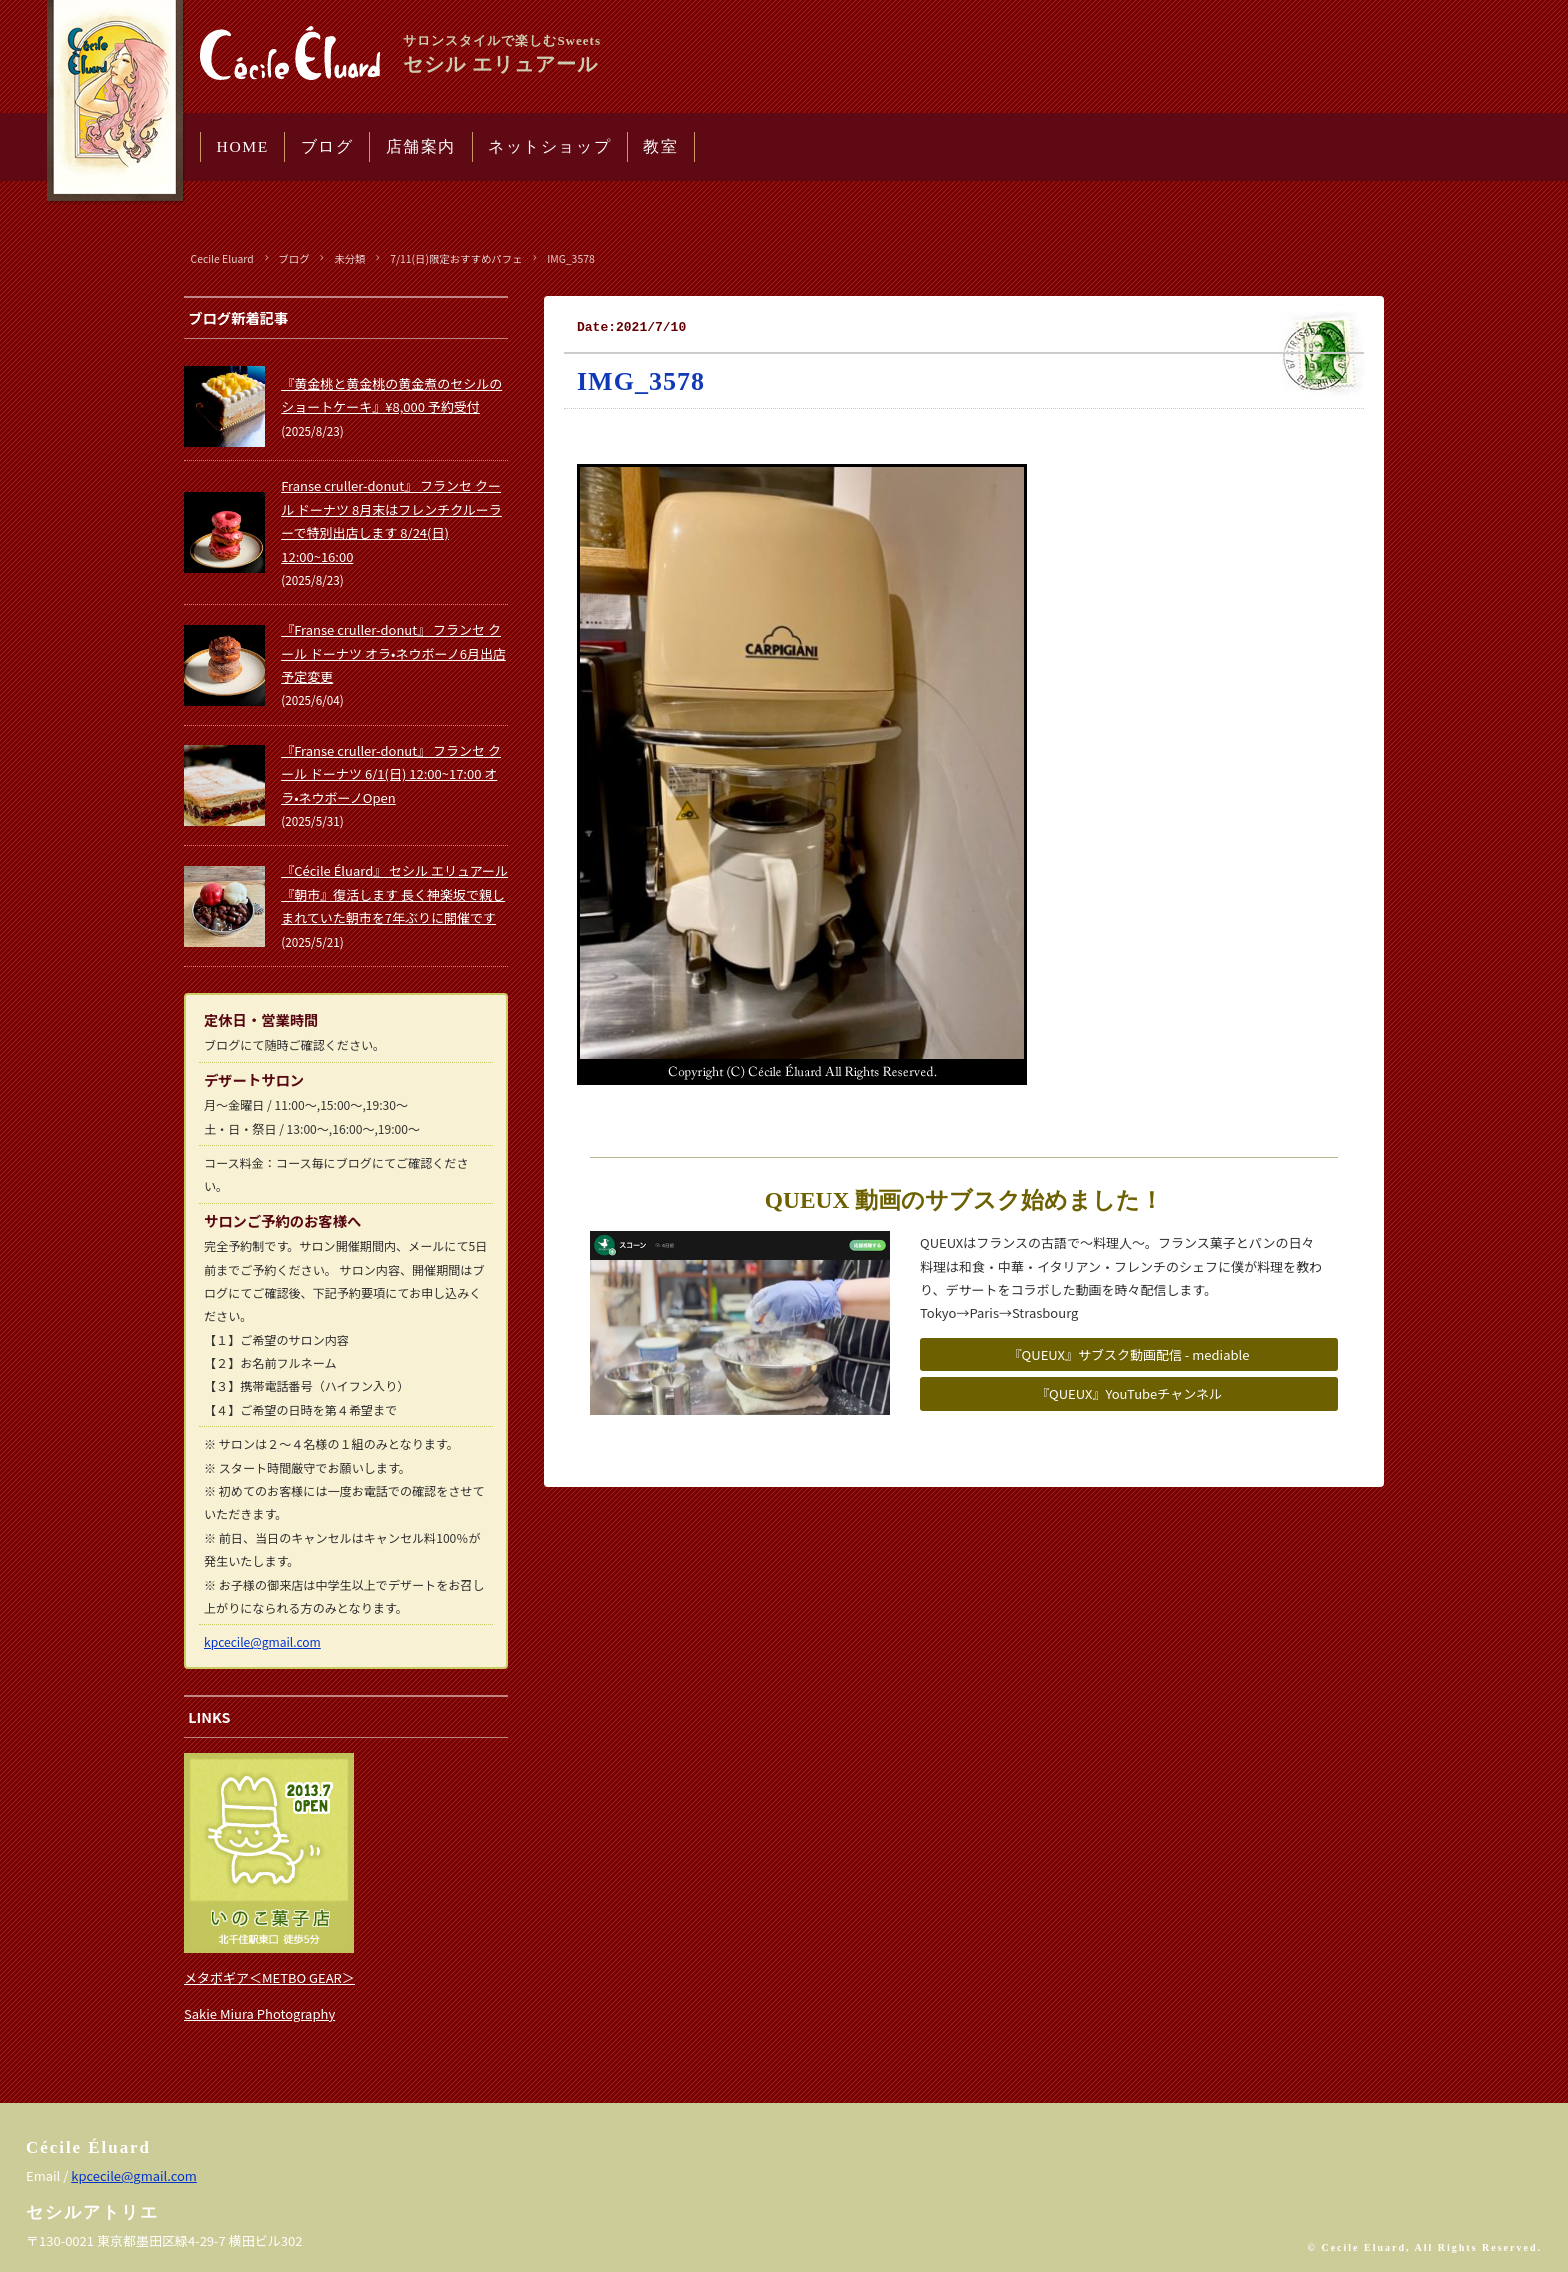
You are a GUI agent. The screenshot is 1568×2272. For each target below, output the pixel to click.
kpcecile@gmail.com (262, 1641)
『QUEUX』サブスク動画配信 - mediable (1129, 1354)
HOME (243, 146)
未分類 (349, 258)
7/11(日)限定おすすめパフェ (456, 258)
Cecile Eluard (222, 258)
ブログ (327, 146)
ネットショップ (549, 146)
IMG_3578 (571, 258)
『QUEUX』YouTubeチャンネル (1129, 1393)
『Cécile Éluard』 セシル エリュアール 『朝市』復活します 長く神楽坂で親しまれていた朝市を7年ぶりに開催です (394, 894)
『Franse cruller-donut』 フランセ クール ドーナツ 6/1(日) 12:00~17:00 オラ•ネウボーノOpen (391, 774)
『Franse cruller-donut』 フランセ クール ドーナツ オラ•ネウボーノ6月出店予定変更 (393, 653)
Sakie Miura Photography (259, 2013)
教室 (660, 146)
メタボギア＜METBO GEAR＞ (269, 1977)
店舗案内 (421, 146)
